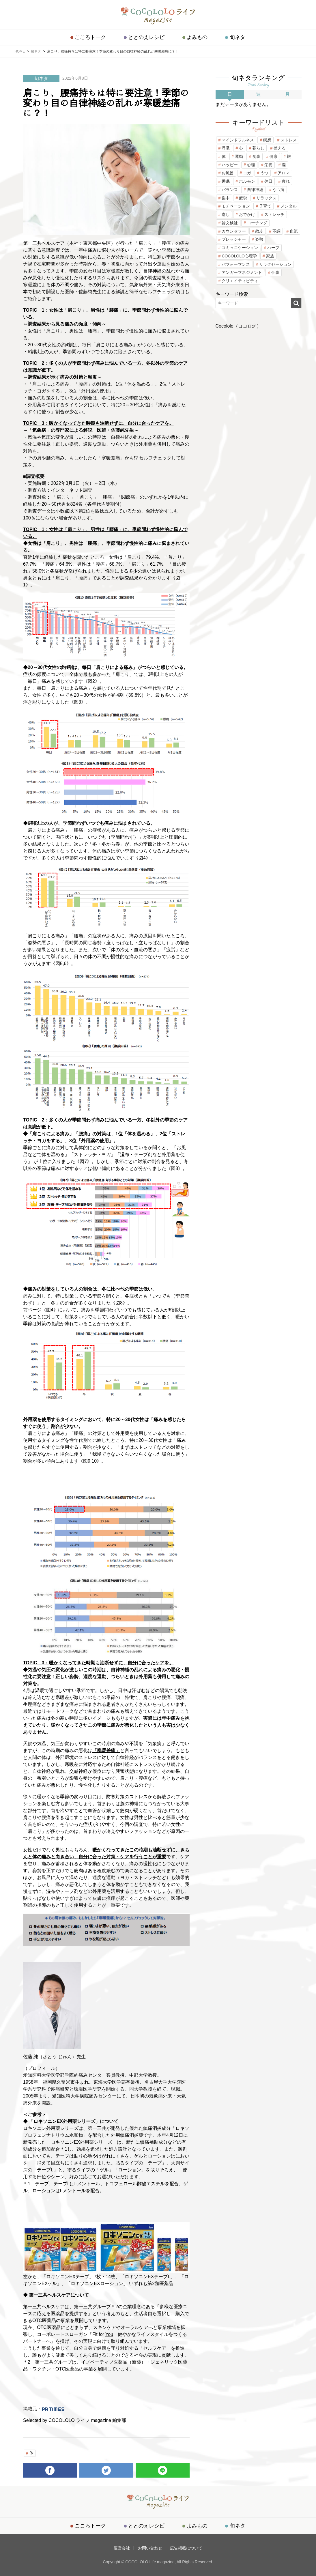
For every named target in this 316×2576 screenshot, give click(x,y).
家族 (270, 256)
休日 (268, 181)
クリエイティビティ (240, 280)
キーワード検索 (232, 294)
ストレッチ (274, 214)
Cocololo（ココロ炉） (238, 326)
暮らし (258, 148)
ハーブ (273, 247)
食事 (256, 156)
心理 (251, 164)
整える (280, 148)
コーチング (257, 222)
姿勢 (259, 239)
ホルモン (247, 181)
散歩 (259, 231)
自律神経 (255, 189)
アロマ (284, 173)
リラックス (266, 198)
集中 (226, 198)
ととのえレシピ (147, 37)
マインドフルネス (238, 140)
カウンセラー (234, 231)
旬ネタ (237, 37)
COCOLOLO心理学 (239, 256)
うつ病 (278, 189)
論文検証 (230, 222)
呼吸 (226, 148)
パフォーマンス (236, 264)
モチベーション (236, 206)
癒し (226, 214)
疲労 (243, 198)
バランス (230, 189)
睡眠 (226, 181)
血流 (294, 231)
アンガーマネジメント (242, 272)
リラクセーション (275, 264)
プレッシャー (234, 239)
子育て (265, 206)
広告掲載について (185, 2548)
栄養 (268, 164)
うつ (264, 173)
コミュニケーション (240, 247)
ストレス (289, 140)
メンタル (289, 206)
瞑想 (267, 140)
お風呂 (228, 173)
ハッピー (230, 164)
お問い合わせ (150, 2548)
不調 (276, 231)
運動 (239, 156)
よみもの (197, 37)
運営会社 (123, 2548)
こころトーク (91, 37)
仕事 (275, 272)
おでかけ (247, 214)
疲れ (286, 181)
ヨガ (247, 173)
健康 (274, 156)
